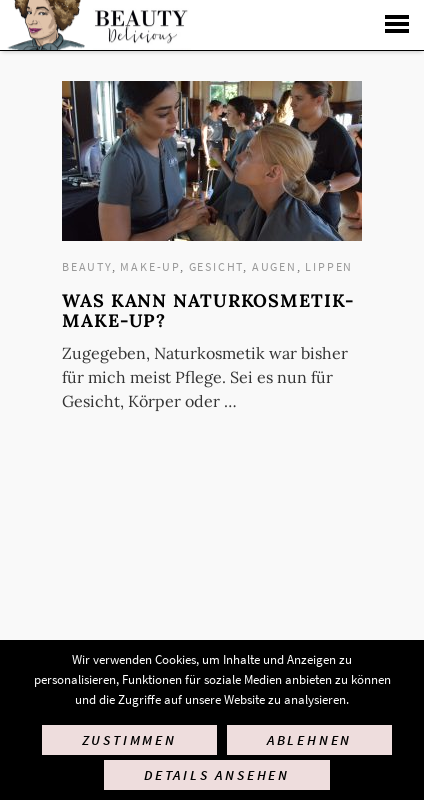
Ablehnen (309, 740)
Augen (274, 266)
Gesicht (216, 266)
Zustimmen (129, 740)
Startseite (95, 25)
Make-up (150, 266)
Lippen (329, 266)
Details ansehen (217, 775)
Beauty (87, 266)
